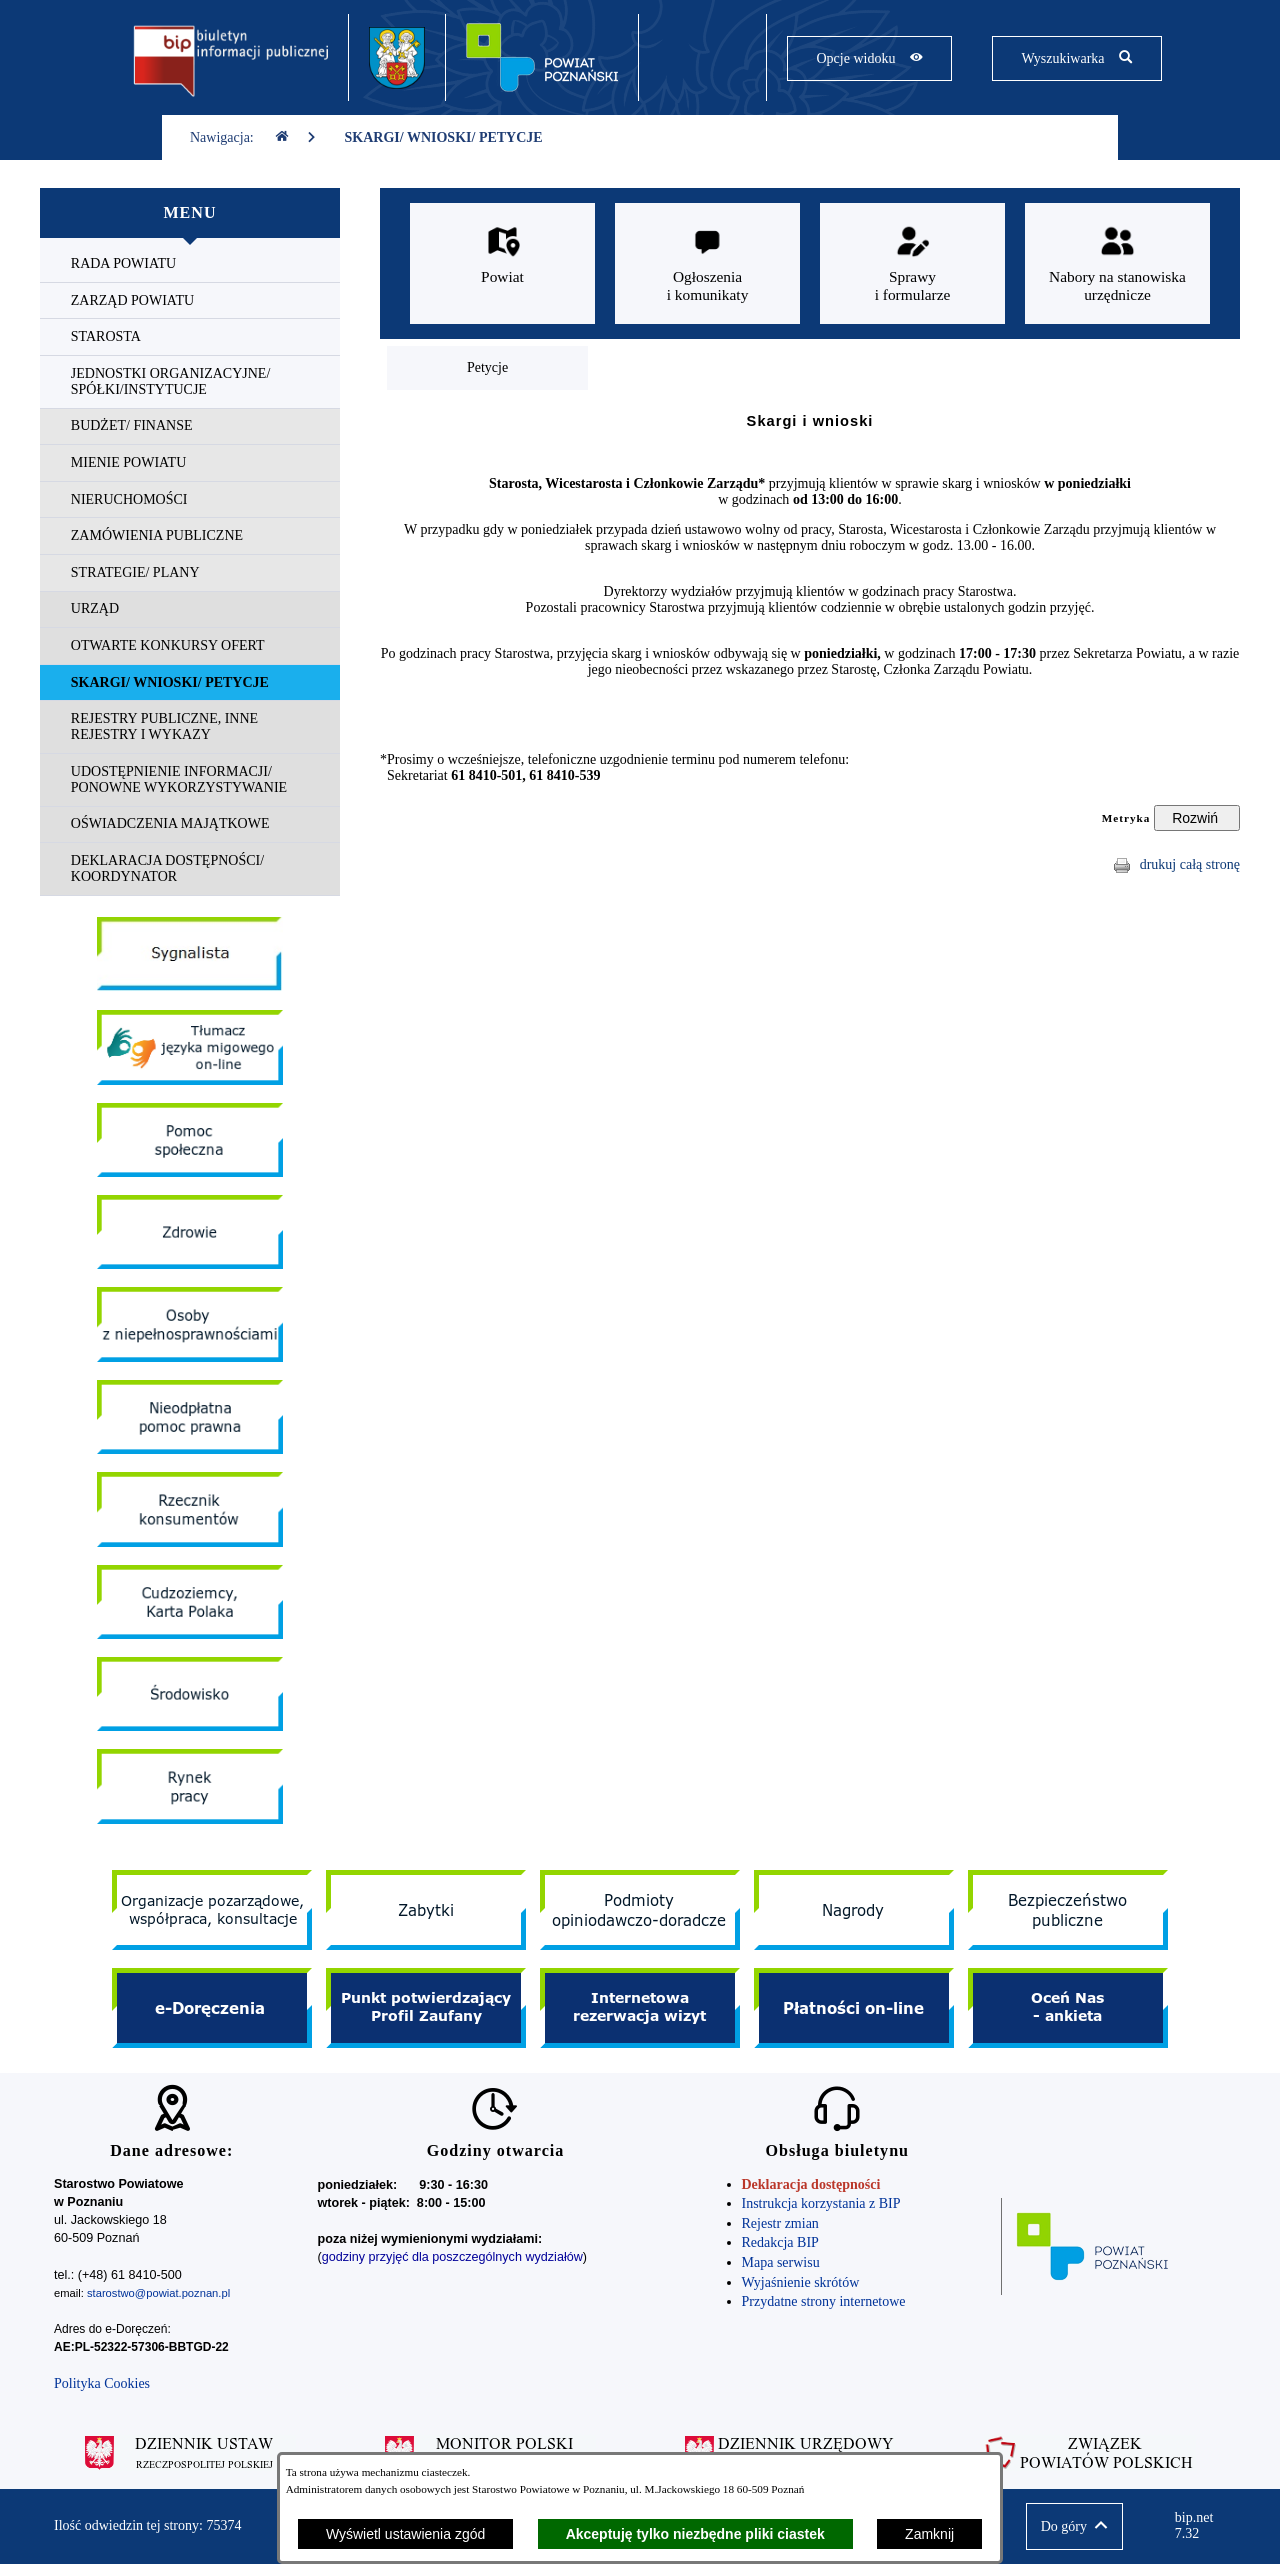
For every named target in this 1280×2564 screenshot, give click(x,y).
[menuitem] (190, 264)
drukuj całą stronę (1190, 864)
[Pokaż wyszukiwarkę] (1076, 58)
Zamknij (929, 2534)
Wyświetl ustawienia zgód (405, 2534)
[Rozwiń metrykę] (1197, 818)
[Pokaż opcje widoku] (869, 58)
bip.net (1200, 2526)
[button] (1074, 2526)
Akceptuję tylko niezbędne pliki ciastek (695, 2534)
